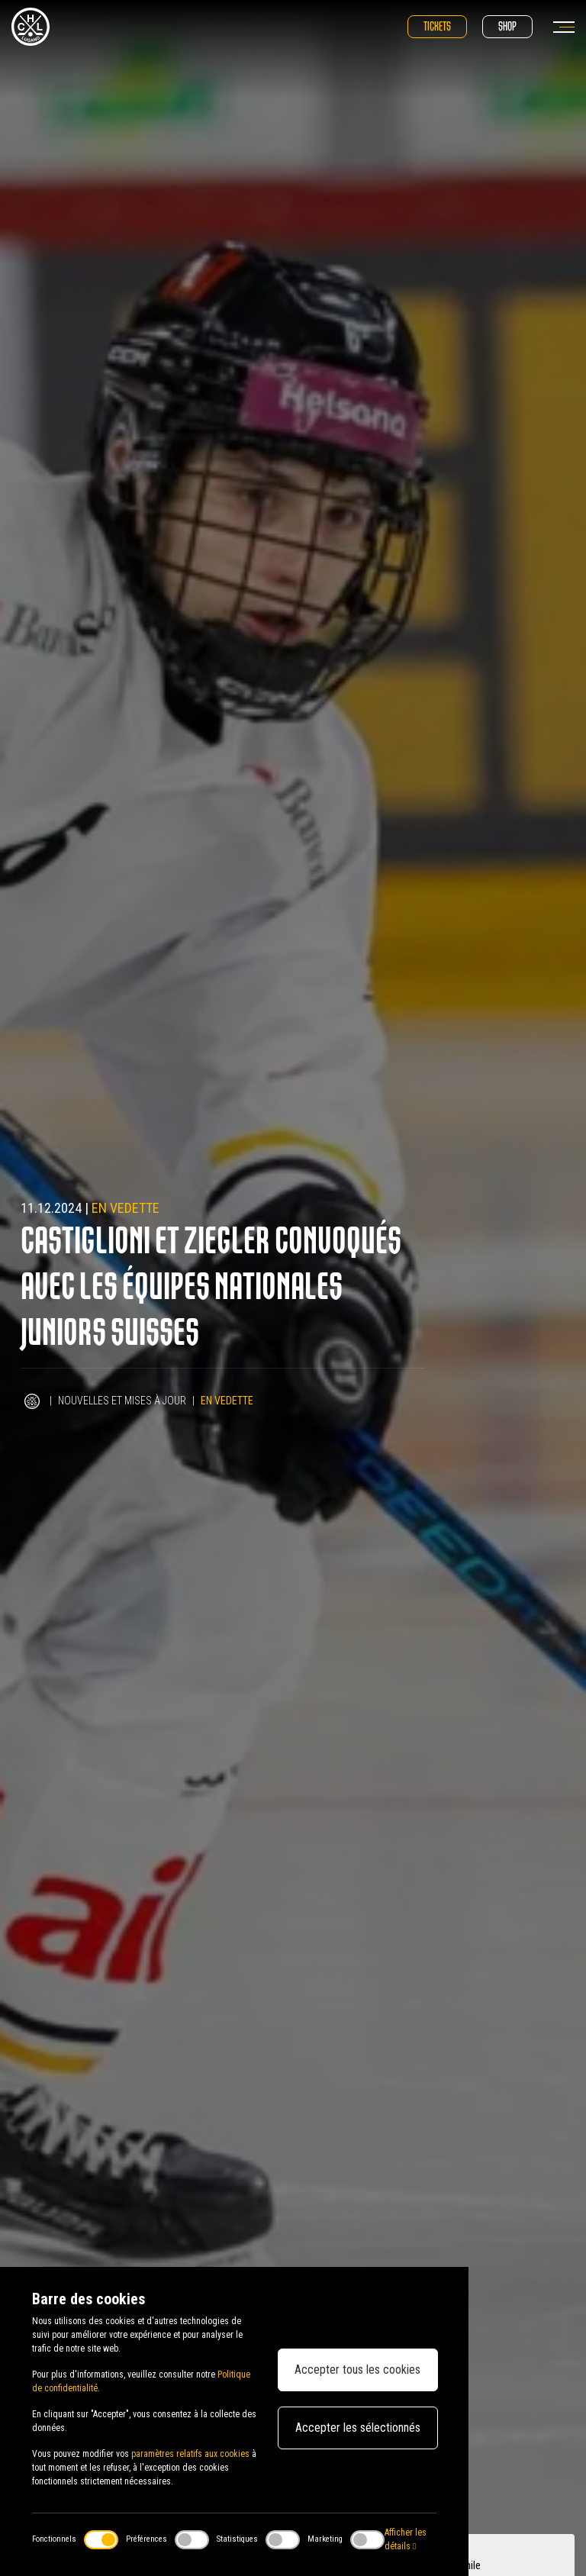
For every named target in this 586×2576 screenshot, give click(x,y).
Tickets (437, 26)
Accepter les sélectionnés (357, 2427)
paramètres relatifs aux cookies (190, 2454)
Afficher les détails (406, 2539)
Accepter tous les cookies (357, 2369)
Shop (507, 26)
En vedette (125, 1208)
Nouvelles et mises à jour (122, 1400)
